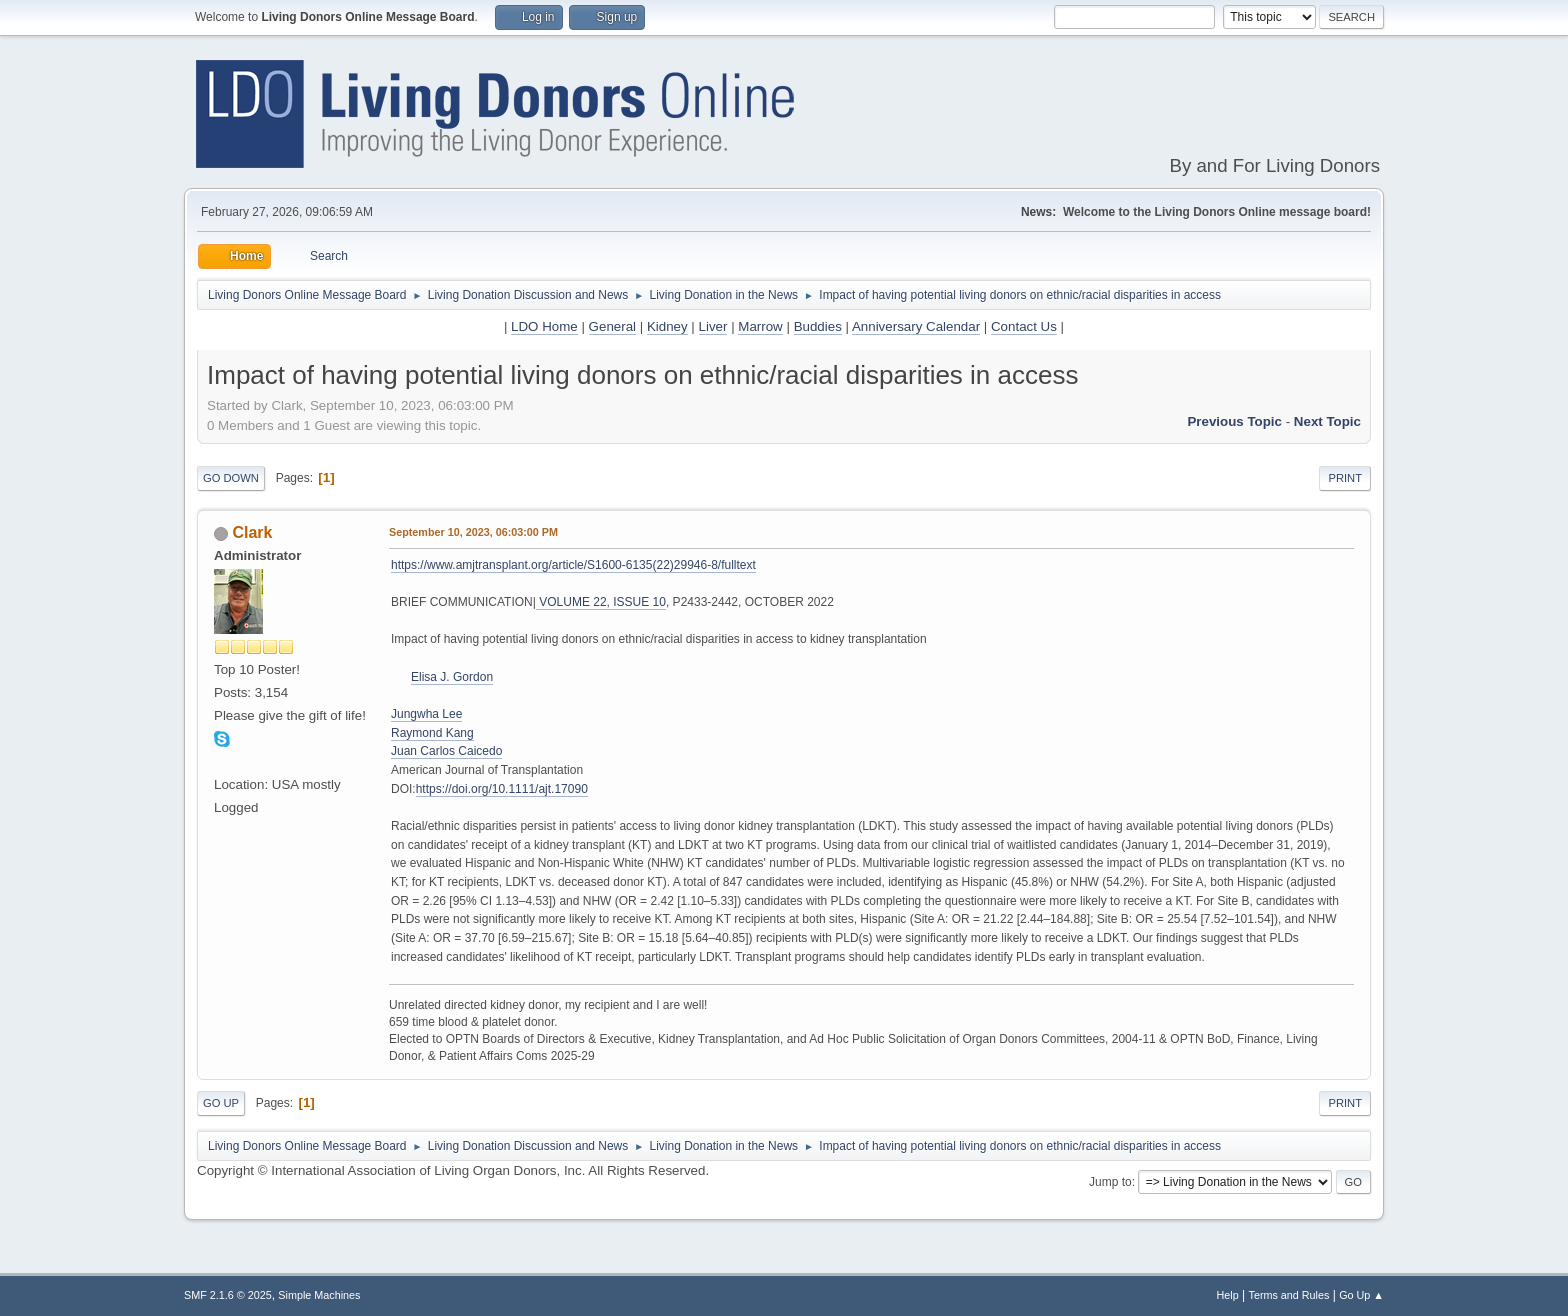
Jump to (1110, 1182)
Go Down (231, 478)
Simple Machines (319, 1295)
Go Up (221, 1103)
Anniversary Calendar (916, 326)
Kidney (667, 326)
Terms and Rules (1289, 1295)
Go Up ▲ (1361, 1295)
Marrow (760, 326)
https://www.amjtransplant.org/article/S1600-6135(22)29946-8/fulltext (573, 565)
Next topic (1327, 421)
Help (1228, 1295)
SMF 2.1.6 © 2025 (228, 1295)
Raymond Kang (432, 733)
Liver (713, 326)
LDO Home (544, 326)
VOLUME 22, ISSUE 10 (601, 602)
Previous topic (1234, 421)
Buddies (818, 326)
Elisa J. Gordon (452, 677)
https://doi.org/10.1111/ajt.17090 (502, 789)
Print (1345, 478)
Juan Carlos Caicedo (446, 751)
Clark (252, 532)
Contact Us (1024, 326)
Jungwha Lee (426, 714)
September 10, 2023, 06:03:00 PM (473, 532)
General (612, 326)
